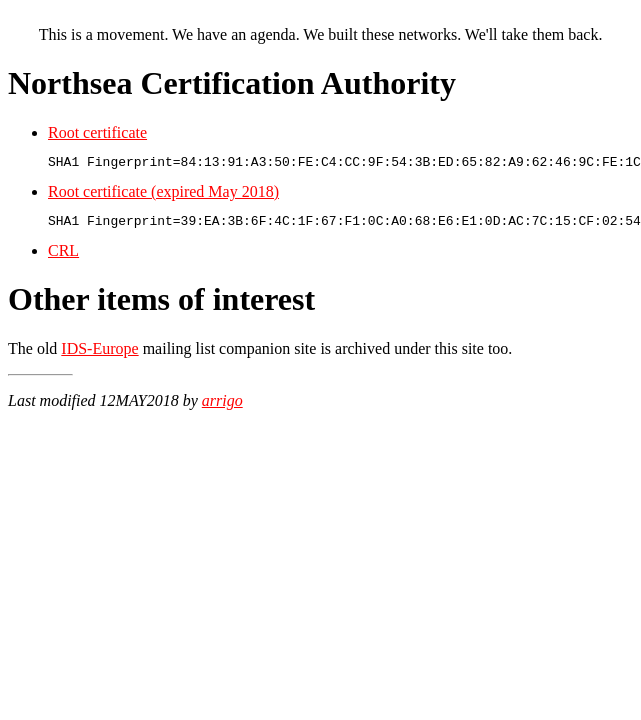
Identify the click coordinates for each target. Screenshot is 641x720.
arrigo (222, 406)
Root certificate (97, 132)
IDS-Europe (99, 354)
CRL (63, 256)
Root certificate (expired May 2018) (163, 194)
